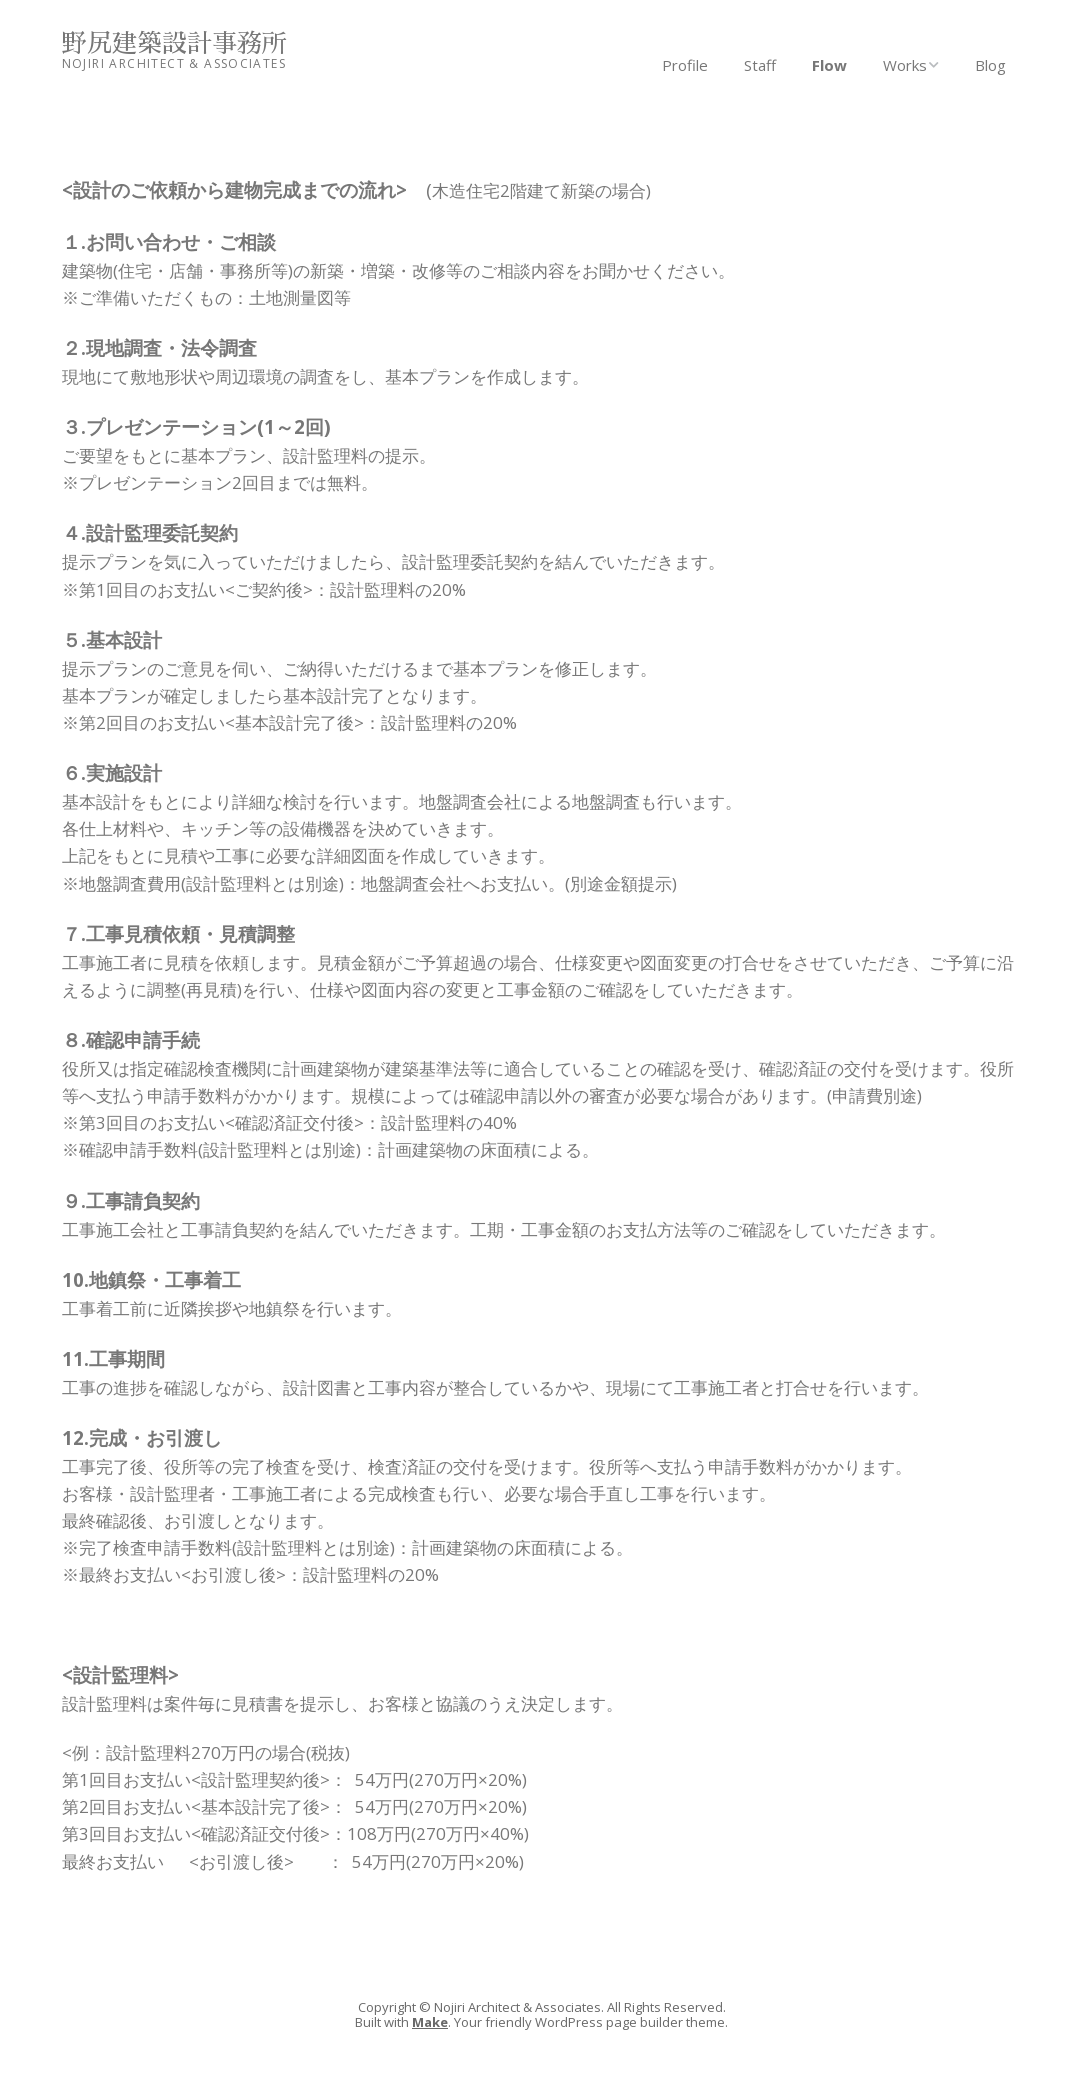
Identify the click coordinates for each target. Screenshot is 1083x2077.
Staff (760, 65)
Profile (685, 65)
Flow (829, 65)
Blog (990, 65)
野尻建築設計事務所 (174, 43)
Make (430, 2022)
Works (905, 65)
